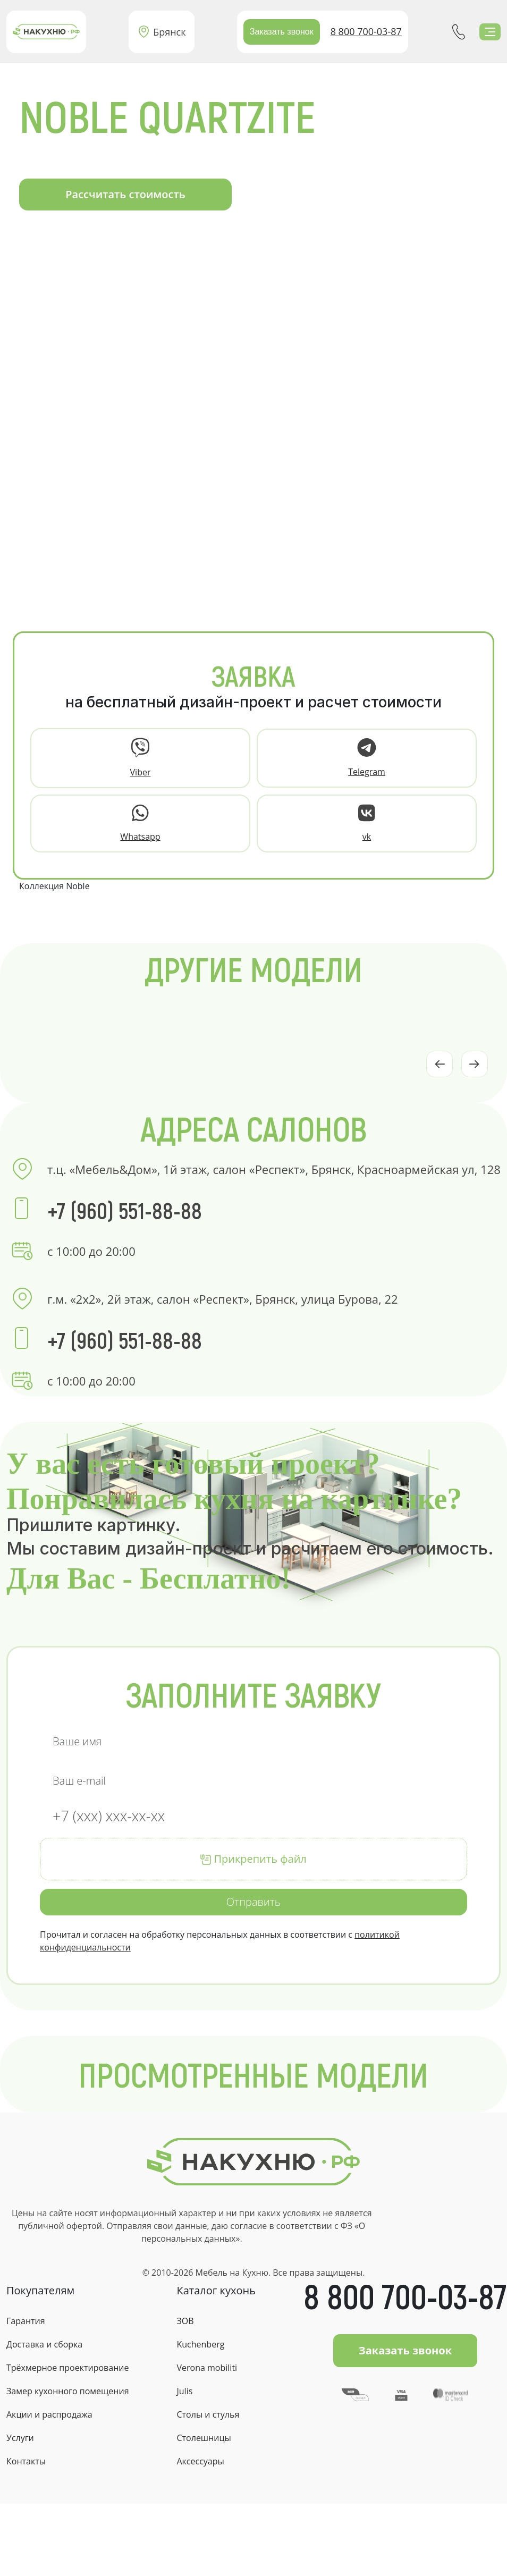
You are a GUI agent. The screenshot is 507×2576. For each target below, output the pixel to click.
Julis (184, 2391)
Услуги (20, 2438)
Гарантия (25, 2321)
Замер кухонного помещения (67, 2391)
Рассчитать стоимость (125, 194)
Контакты (26, 2461)
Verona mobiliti (206, 2368)
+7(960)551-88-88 (459, 32)
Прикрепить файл (253, 1859)
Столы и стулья (207, 2414)
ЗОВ (184, 2321)
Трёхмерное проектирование (67, 2368)
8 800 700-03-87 (366, 31)
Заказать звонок (282, 31)
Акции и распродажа (49, 2414)
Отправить (253, 1902)
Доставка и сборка (44, 2344)
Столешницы (203, 2438)
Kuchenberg (200, 2344)
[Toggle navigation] (490, 31)
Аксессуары (200, 2461)
